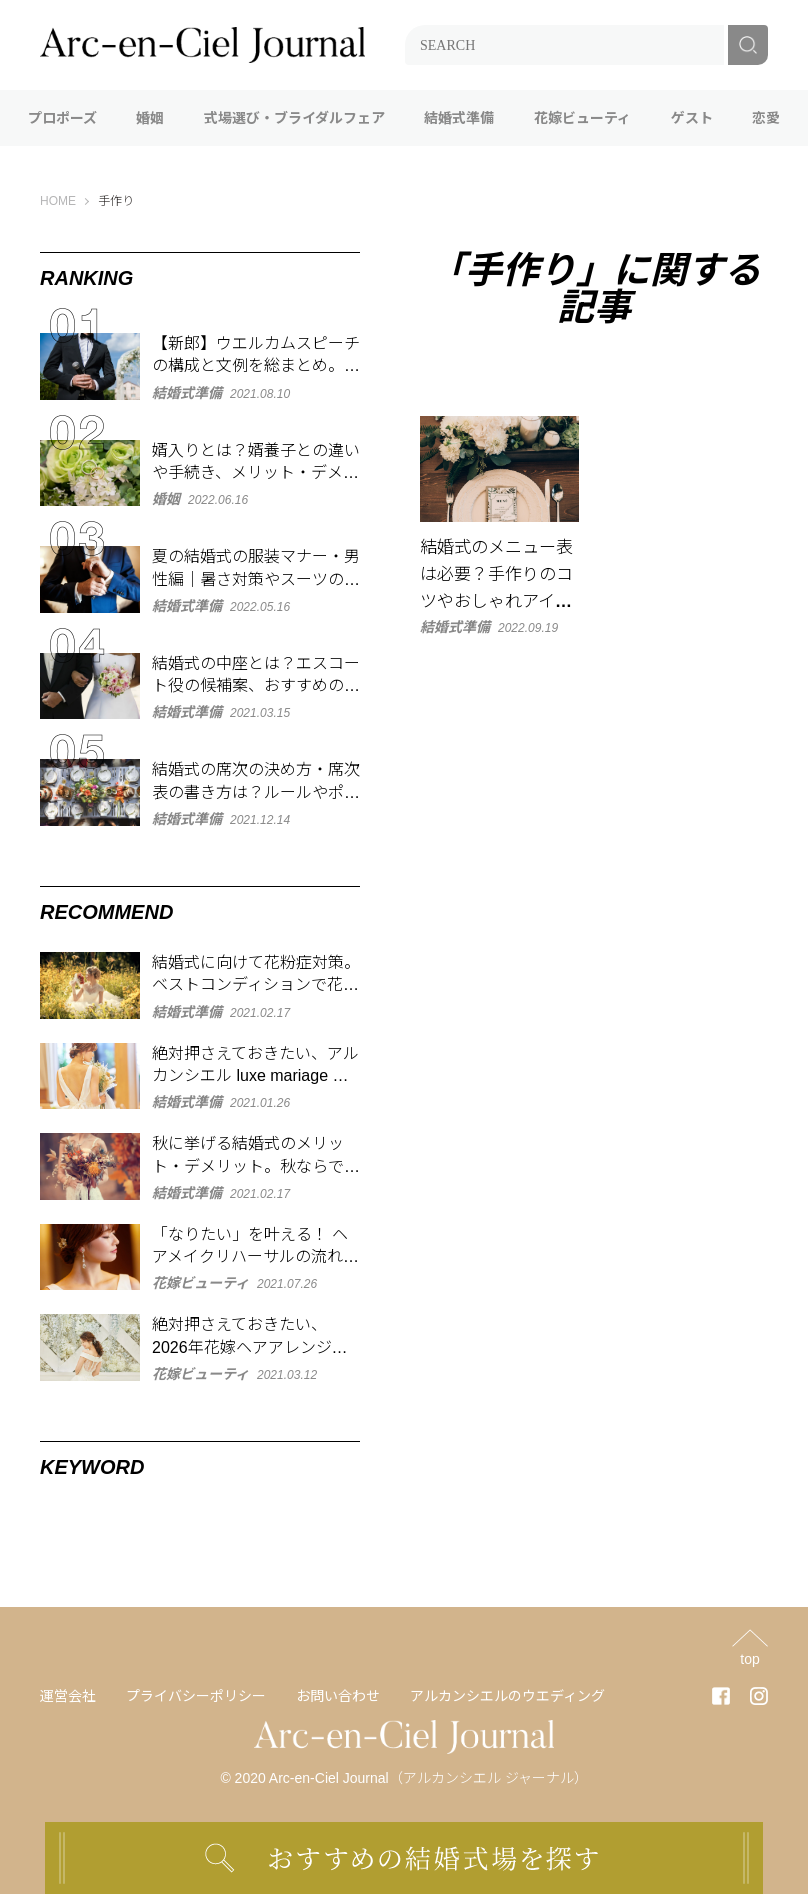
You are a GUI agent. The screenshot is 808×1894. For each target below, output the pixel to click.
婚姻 (150, 118)
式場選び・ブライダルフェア (294, 118)
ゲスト (692, 118)
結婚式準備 (459, 118)
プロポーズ (62, 118)
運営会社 (68, 1696)
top (749, 1658)
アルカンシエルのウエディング (507, 1696)
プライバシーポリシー (196, 1696)
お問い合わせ (338, 1696)
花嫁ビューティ (582, 118)
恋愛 (766, 118)
